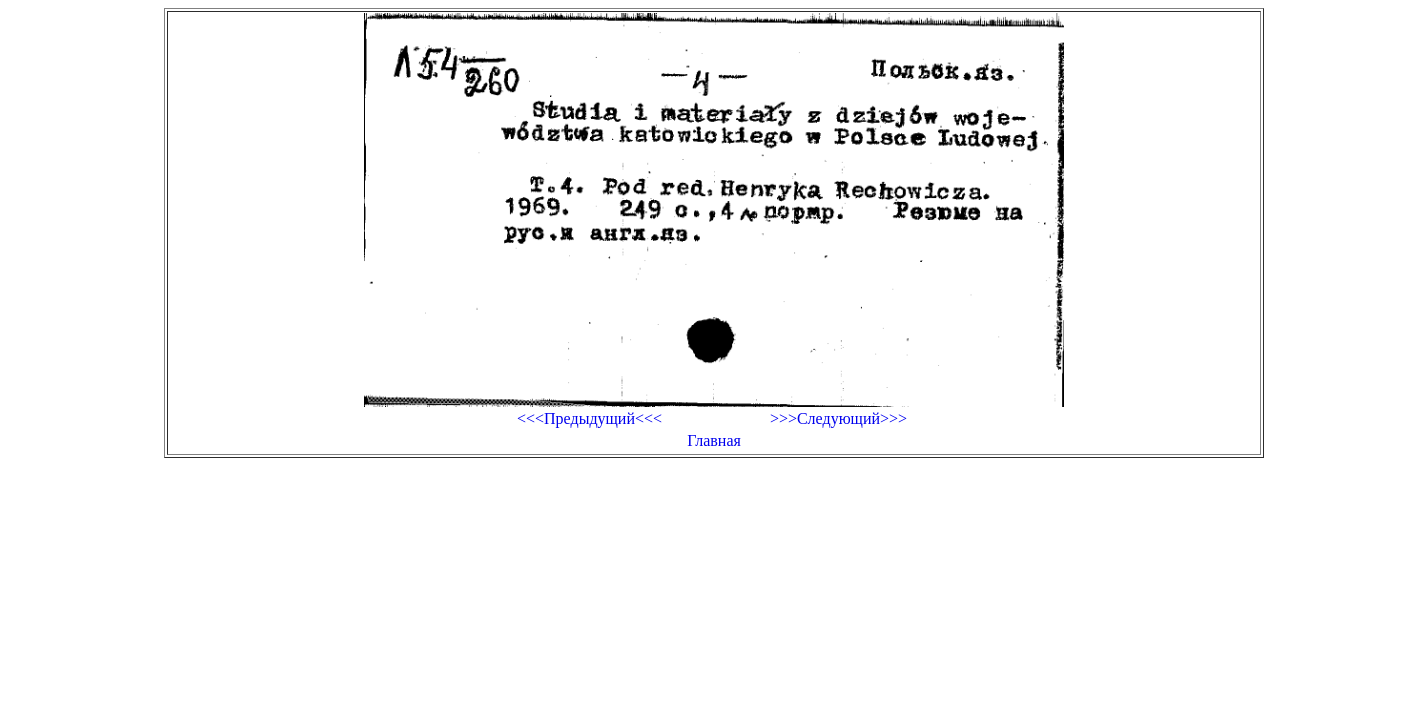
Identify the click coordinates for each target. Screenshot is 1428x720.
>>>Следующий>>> (838, 418)
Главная (714, 440)
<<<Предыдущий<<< (589, 418)
